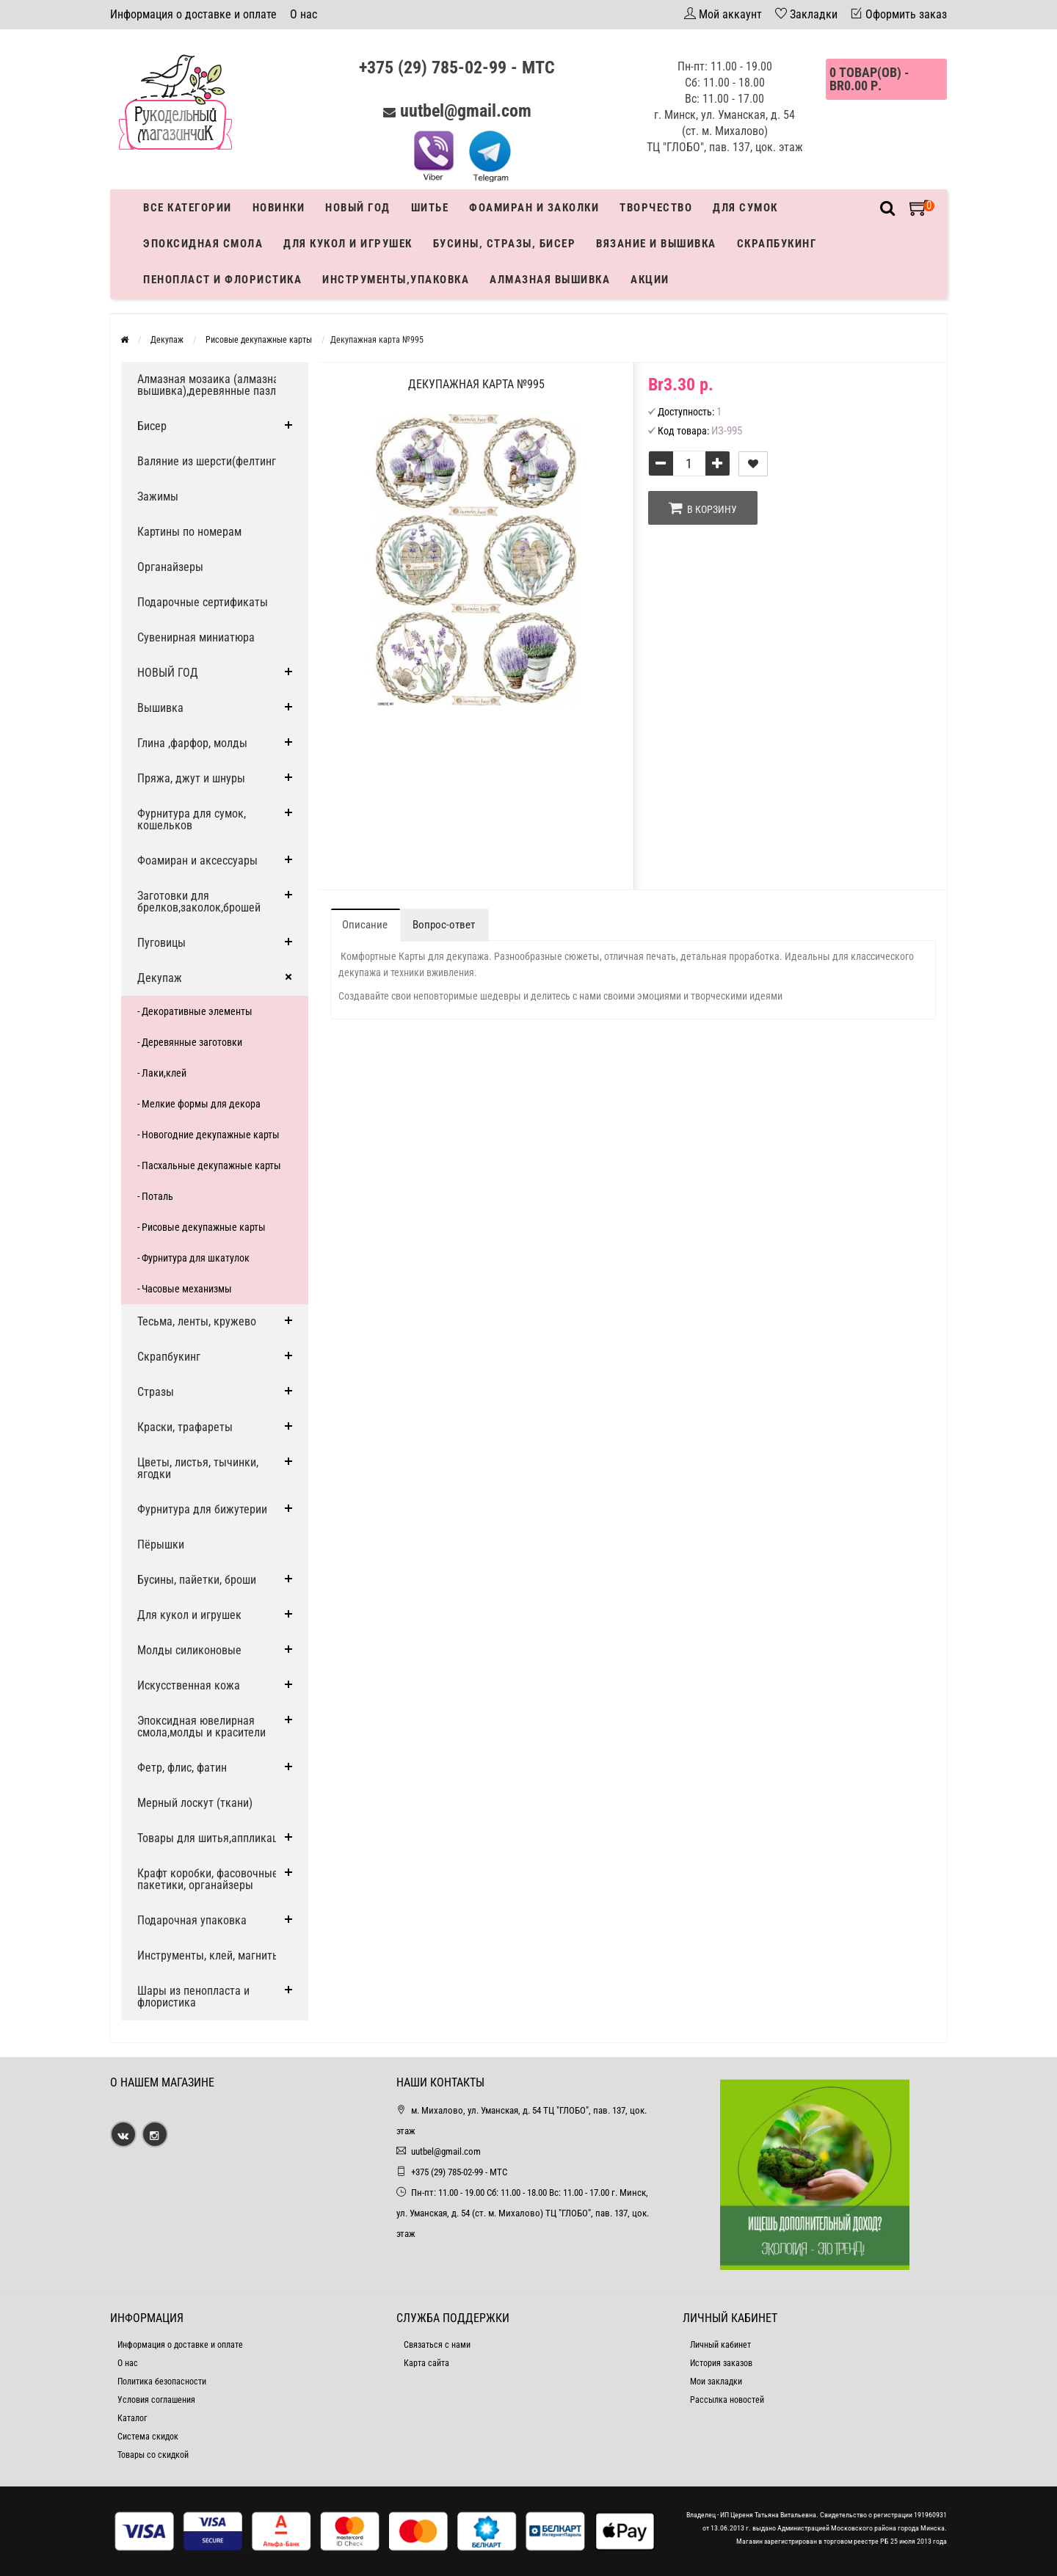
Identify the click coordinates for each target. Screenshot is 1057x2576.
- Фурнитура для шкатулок (193, 1258)
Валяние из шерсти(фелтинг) (208, 461)
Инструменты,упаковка (395, 279)
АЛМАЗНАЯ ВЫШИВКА (550, 279)
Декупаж (159, 978)
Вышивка (160, 708)
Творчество (656, 207)
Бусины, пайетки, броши (196, 1580)
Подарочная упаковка (192, 1920)
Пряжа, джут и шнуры (191, 778)
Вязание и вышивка (656, 243)
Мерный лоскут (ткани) (195, 1803)
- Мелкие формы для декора (199, 1104)
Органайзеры (170, 567)
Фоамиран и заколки (534, 207)
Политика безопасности (161, 2381)
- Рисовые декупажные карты (201, 1227)
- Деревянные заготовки (189, 1042)
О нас (303, 14)
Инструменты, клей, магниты (208, 1955)
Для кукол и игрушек (348, 243)
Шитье (430, 207)
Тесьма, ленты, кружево (196, 1321)
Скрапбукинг (777, 243)
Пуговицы (161, 943)
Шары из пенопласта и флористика (193, 1996)
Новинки (279, 207)
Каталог (132, 2418)
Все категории (187, 207)
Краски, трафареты (185, 1427)
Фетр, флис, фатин (182, 1768)
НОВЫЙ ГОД (167, 673)
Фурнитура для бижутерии (202, 1509)
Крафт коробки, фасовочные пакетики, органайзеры (207, 1879)
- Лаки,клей (161, 1073)
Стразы (155, 1392)
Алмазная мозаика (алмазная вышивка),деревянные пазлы (211, 385)
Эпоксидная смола (203, 243)
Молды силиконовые (189, 1650)
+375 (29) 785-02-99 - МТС (457, 67)
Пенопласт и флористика (222, 279)
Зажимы (157, 496)
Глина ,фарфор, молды (192, 743)
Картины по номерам (189, 532)
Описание (365, 924)
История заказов (721, 2363)
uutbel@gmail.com (465, 111)
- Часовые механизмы (184, 1289)
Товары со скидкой (153, 2455)
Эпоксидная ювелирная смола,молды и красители (201, 1726)
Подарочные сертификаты (202, 602)
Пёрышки (160, 1544)
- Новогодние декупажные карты (208, 1134)
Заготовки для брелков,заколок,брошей (199, 901)
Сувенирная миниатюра (196, 637)
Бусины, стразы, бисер (504, 243)
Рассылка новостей (727, 2400)
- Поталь (155, 1196)
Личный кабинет (720, 2345)
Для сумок (745, 207)
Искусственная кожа (188, 1685)
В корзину (703, 508)
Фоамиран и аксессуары (197, 860)
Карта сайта (426, 2363)
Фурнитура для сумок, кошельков (191, 819)
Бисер (152, 426)
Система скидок (147, 2436)
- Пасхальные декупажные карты (209, 1165)
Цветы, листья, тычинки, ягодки (197, 1468)
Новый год (358, 207)
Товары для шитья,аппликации (213, 1838)
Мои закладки (716, 2381)
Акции (650, 279)
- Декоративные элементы (195, 1011)
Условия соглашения (156, 2400)
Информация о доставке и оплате (193, 14)
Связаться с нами (437, 2345)
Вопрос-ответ (444, 924)
